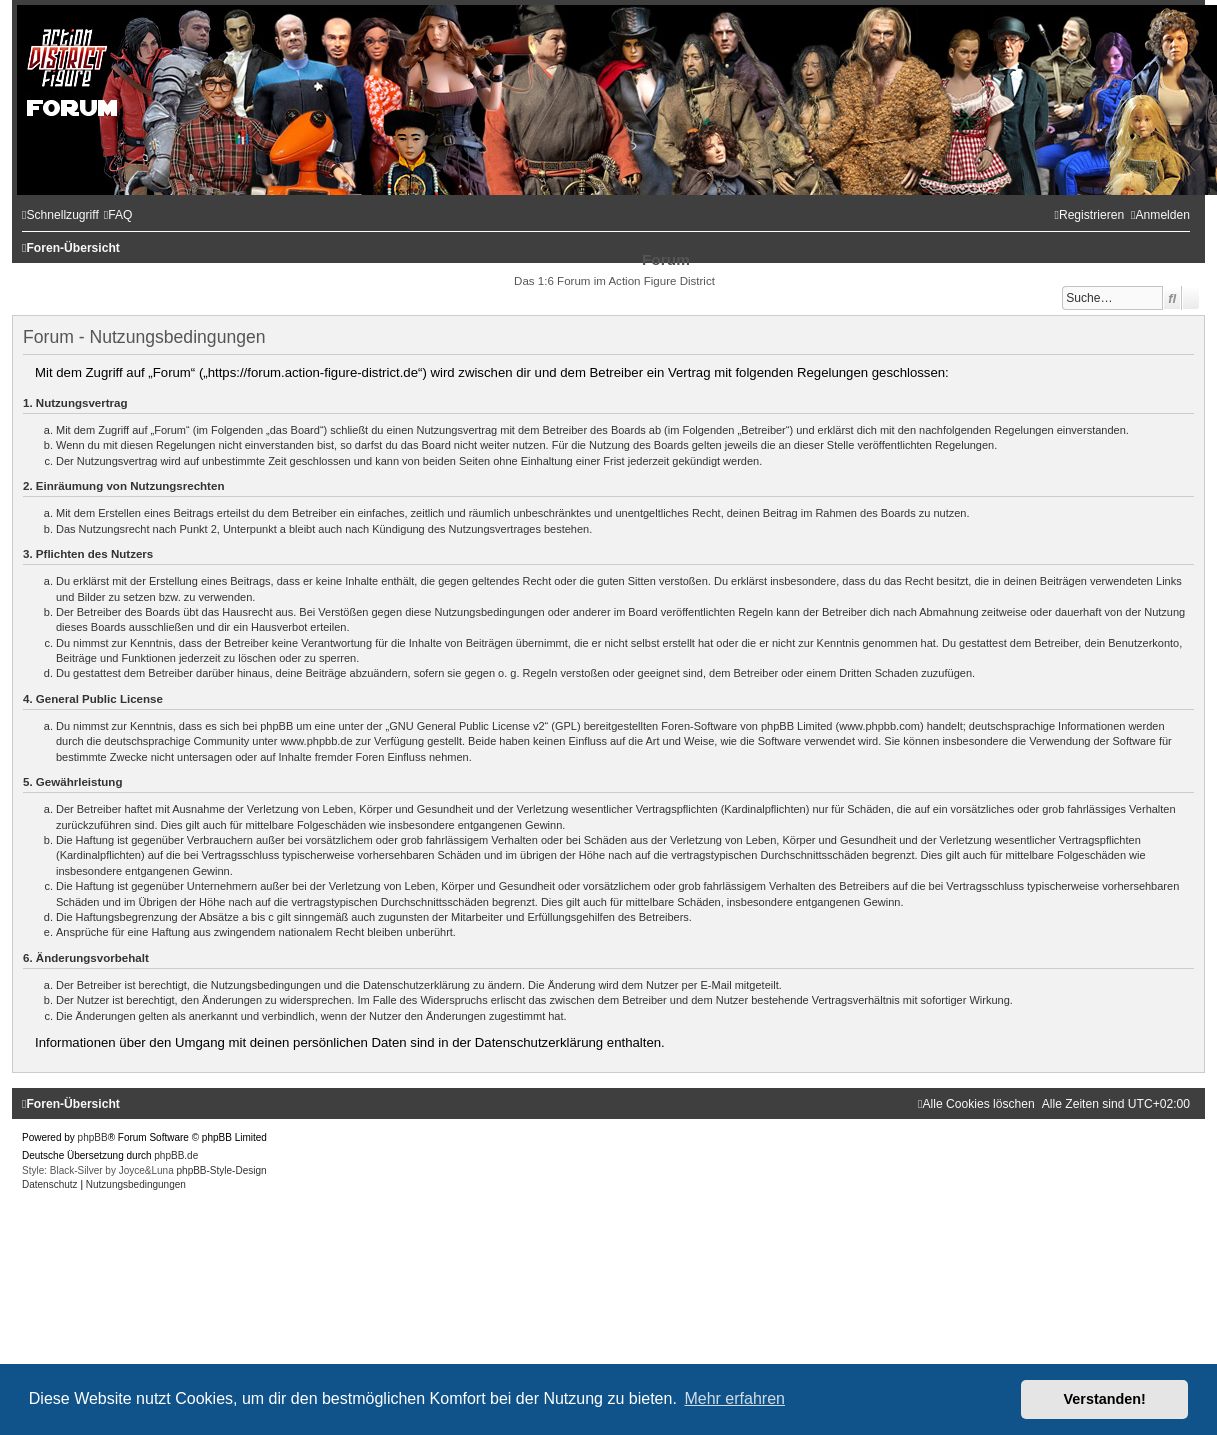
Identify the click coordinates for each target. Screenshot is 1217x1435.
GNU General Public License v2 (466, 726)
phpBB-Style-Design (222, 1170)
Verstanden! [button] (1105, 1399)
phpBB (93, 1137)
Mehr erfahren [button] (734, 1398)
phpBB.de (176, 1155)
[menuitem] (118, 215)
